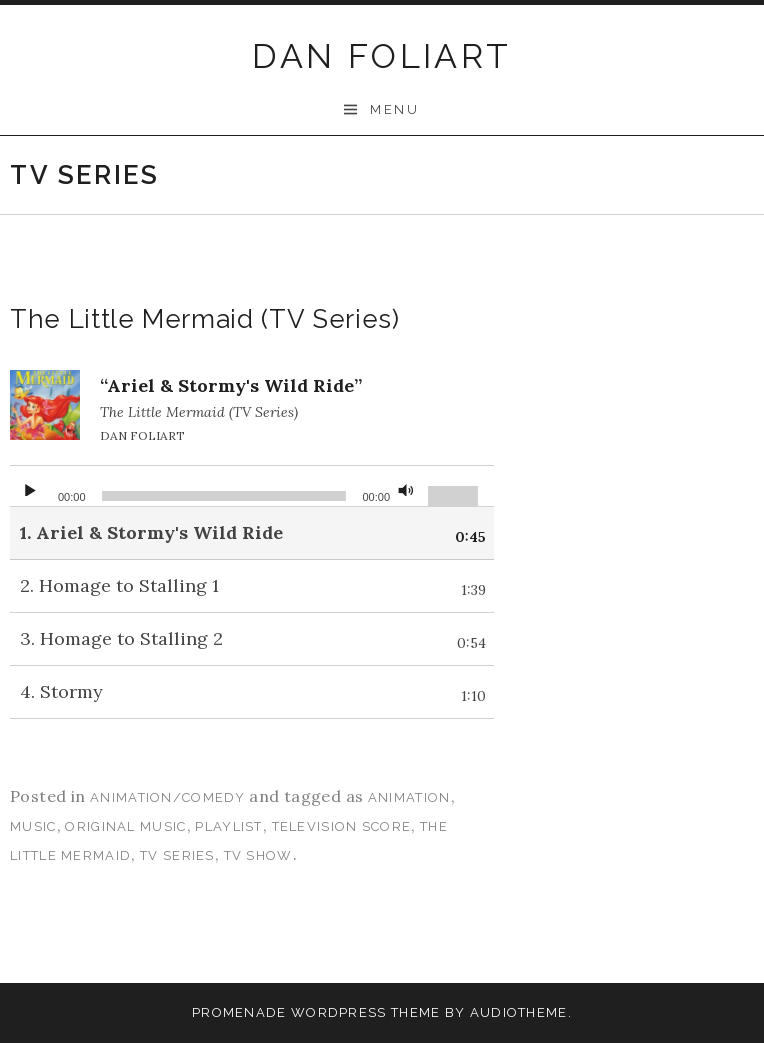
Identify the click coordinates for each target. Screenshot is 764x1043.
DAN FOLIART (381, 56)
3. (121, 638)
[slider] (224, 496)
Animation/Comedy (167, 797)
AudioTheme (519, 1012)
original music (125, 826)
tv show (258, 855)
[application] (252, 486)
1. (151, 532)
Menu (394, 109)
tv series (177, 855)
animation (409, 797)
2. (119, 585)
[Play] (30, 486)
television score (342, 826)
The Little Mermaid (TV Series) (205, 319)
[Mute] (406, 486)
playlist (228, 826)
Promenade (239, 1012)
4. (61, 691)
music (33, 826)
